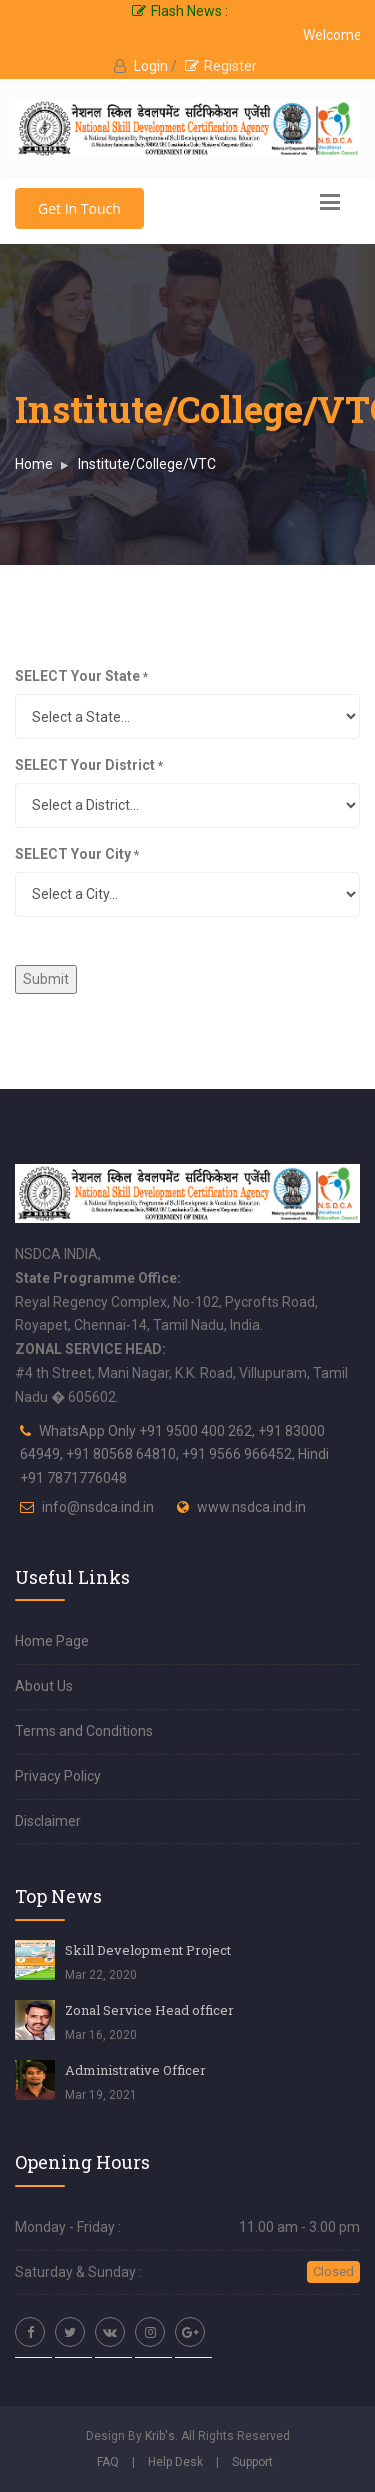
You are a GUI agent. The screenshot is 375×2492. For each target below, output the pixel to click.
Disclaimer (48, 1821)
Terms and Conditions (84, 1731)
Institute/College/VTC (147, 464)
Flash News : (180, 11)
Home (34, 464)
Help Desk (175, 2462)
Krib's (160, 2436)
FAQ (108, 2462)
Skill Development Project (148, 1950)
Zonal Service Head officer (149, 2010)
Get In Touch (79, 208)
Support (252, 2462)
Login (152, 66)
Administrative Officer (135, 2070)
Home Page (52, 1641)
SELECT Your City (77, 854)
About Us (44, 1686)
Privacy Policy (58, 1776)
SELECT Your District (89, 765)
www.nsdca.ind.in (251, 1507)
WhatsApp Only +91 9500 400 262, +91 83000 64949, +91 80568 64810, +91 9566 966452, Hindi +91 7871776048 (174, 1455)
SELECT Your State (81, 676)
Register (221, 66)
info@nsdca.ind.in (98, 1507)
